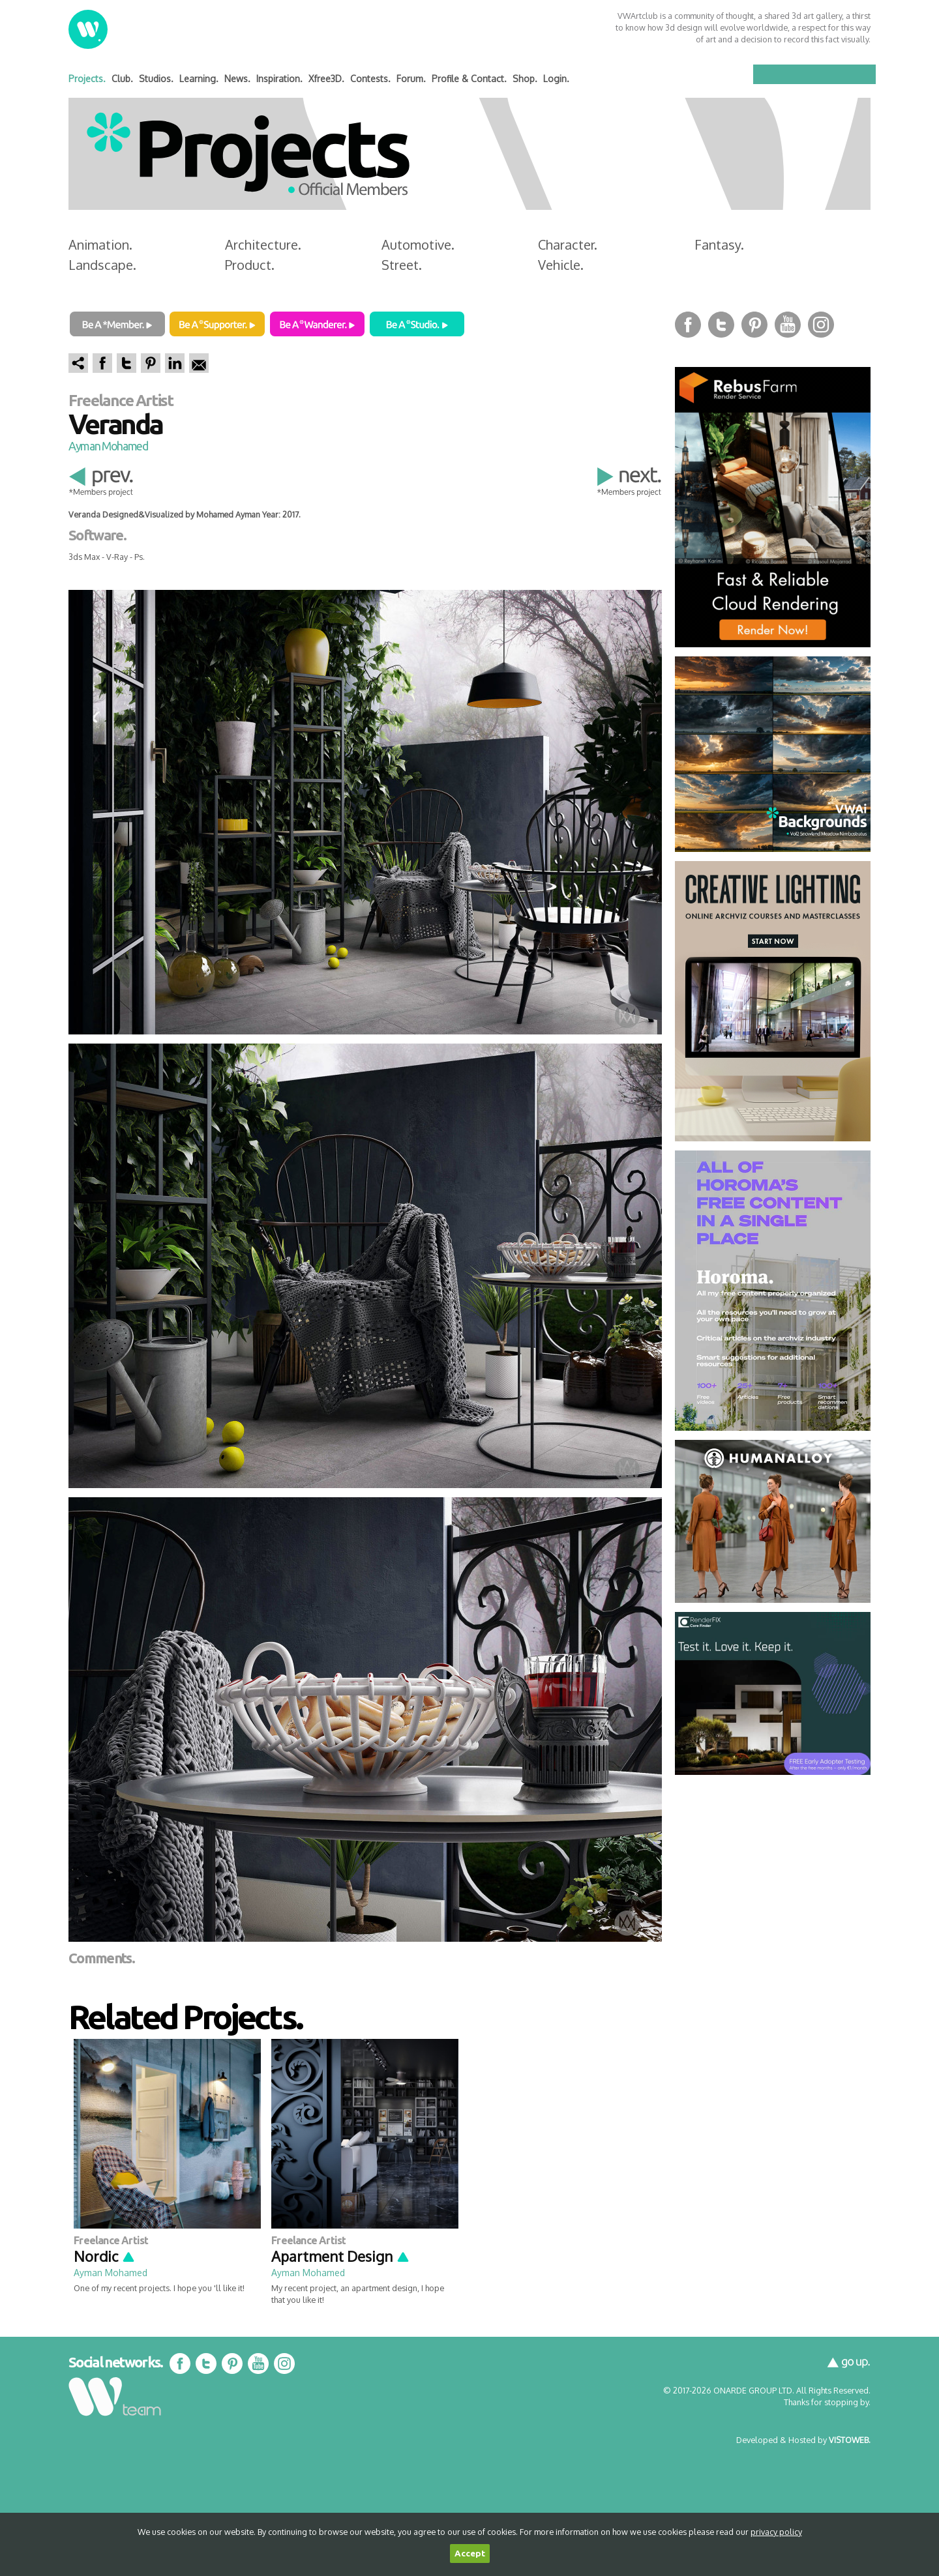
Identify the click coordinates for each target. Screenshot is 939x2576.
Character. (567, 244)
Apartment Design (340, 2256)
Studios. (156, 78)
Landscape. (102, 264)
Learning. (198, 78)
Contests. (370, 78)
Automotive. (418, 244)
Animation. (100, 244)
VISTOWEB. (850, 2440)
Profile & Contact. (469, 78)
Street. (401, 264)
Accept (470, 2553)
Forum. (411, 78)
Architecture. (263, 244)
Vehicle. (561, 264)
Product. (250, 264)
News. (237, 78)
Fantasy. (719, 244)
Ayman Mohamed (107, 445)
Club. (122, 78)
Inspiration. (279, 78)
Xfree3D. (326, 78)
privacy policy (776, 2531)
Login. (556, 78)
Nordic (105, 2256)
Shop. (525, 78)
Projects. (87, 78)
